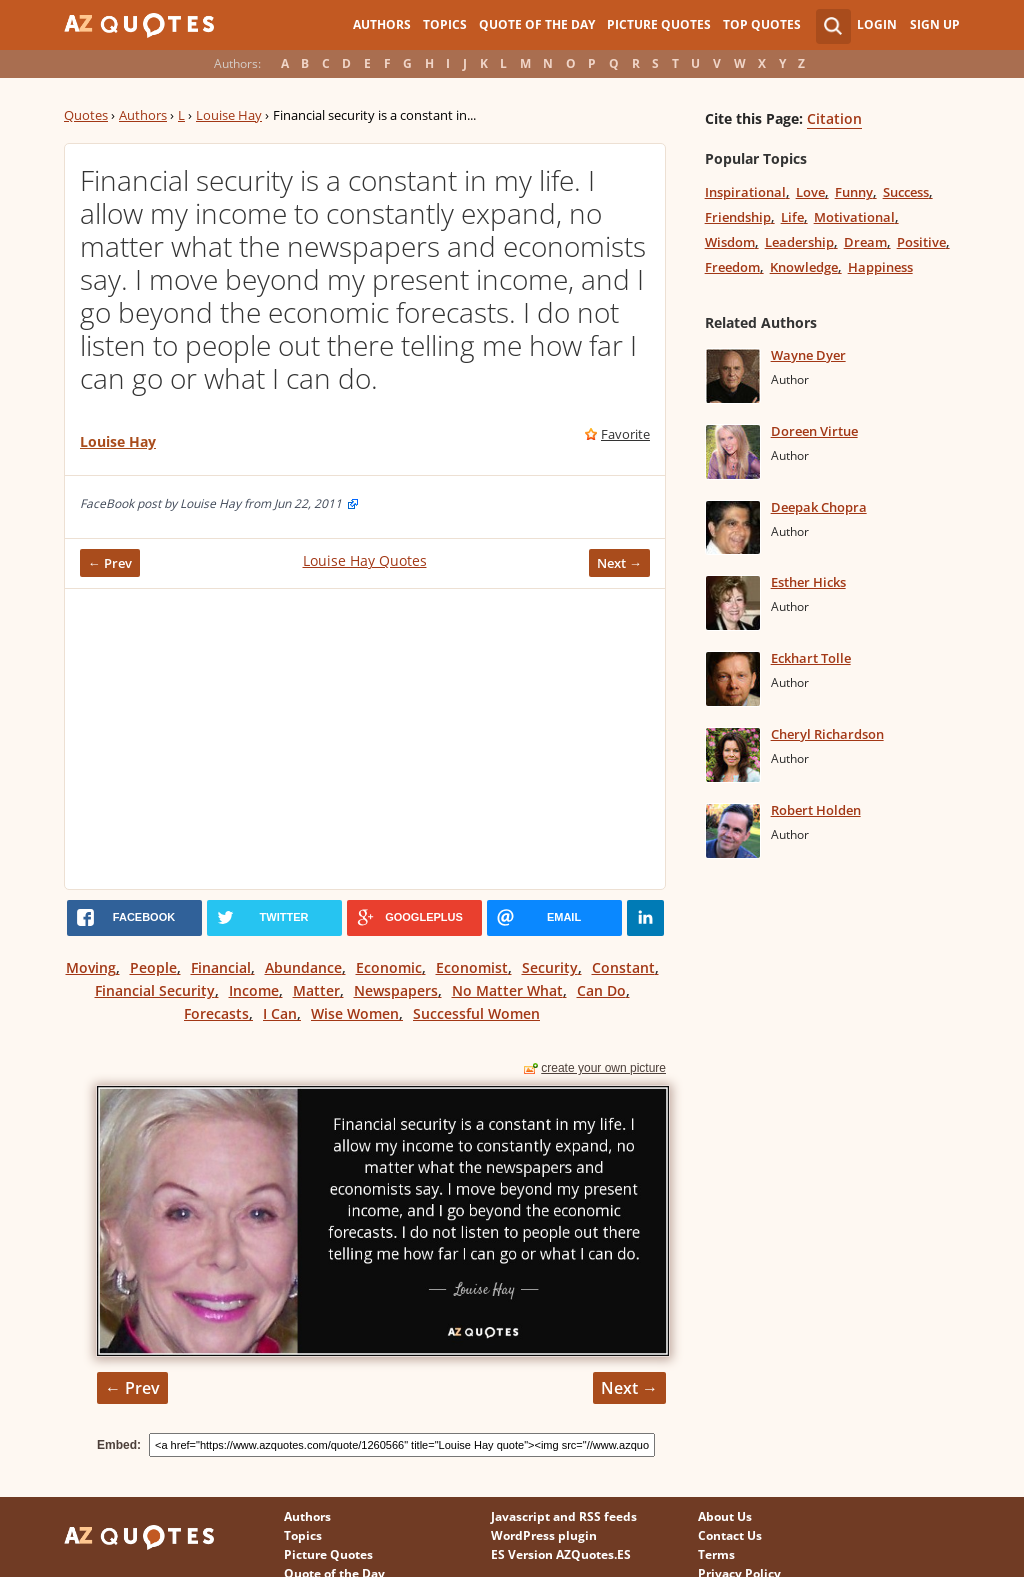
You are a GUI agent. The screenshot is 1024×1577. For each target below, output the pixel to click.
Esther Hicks (808, 582)
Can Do (601, 990)
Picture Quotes (659, 24)
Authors (382, 24)
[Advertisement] (365, 739)
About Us (725, 1516)
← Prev (110, 563)
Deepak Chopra (819, 507)
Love (810, 192)
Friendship (738, 217)
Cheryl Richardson (827, 734)
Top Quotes (762, 24)
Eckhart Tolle (811, 658)
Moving (91, 967)
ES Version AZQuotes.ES (561, 1554)
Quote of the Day (537, 24)
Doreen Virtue (814, 431)
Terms (716, 1554)
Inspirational (745, 192)
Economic (389, 967)
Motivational (854, 217)
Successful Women (476, 1013)
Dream (865, 242)
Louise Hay (229, 115)
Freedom (732, 267)
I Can (280, 1013)
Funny (854, 192)
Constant (623, 967)
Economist (472, 967)
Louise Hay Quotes (365, 560)
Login (877, 24)
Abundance (303, 967)
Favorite (625, 434)
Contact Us (730, 1535)
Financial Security (155, 990)
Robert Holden (816, 810)
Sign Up (935, 24)
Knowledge (804, 267)
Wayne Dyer (808, 355)
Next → (619, 563)
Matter (316, 990)
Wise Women (355, 1013)
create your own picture (603, 1068)
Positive (921, 242)
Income (254, 990)
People (153, 967)
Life (792, 217)
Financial (221, 967)
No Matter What (507, 990)
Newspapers (396, 990)
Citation (834, 118)
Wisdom (730, 242)
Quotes (86, 115)
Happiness (880, 267)
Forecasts (216, 1013)
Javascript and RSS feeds (564, 1516)
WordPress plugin (544, 1535)
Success (906, 192)
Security (550, 967)
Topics (445, 24)
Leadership (799, 242)
